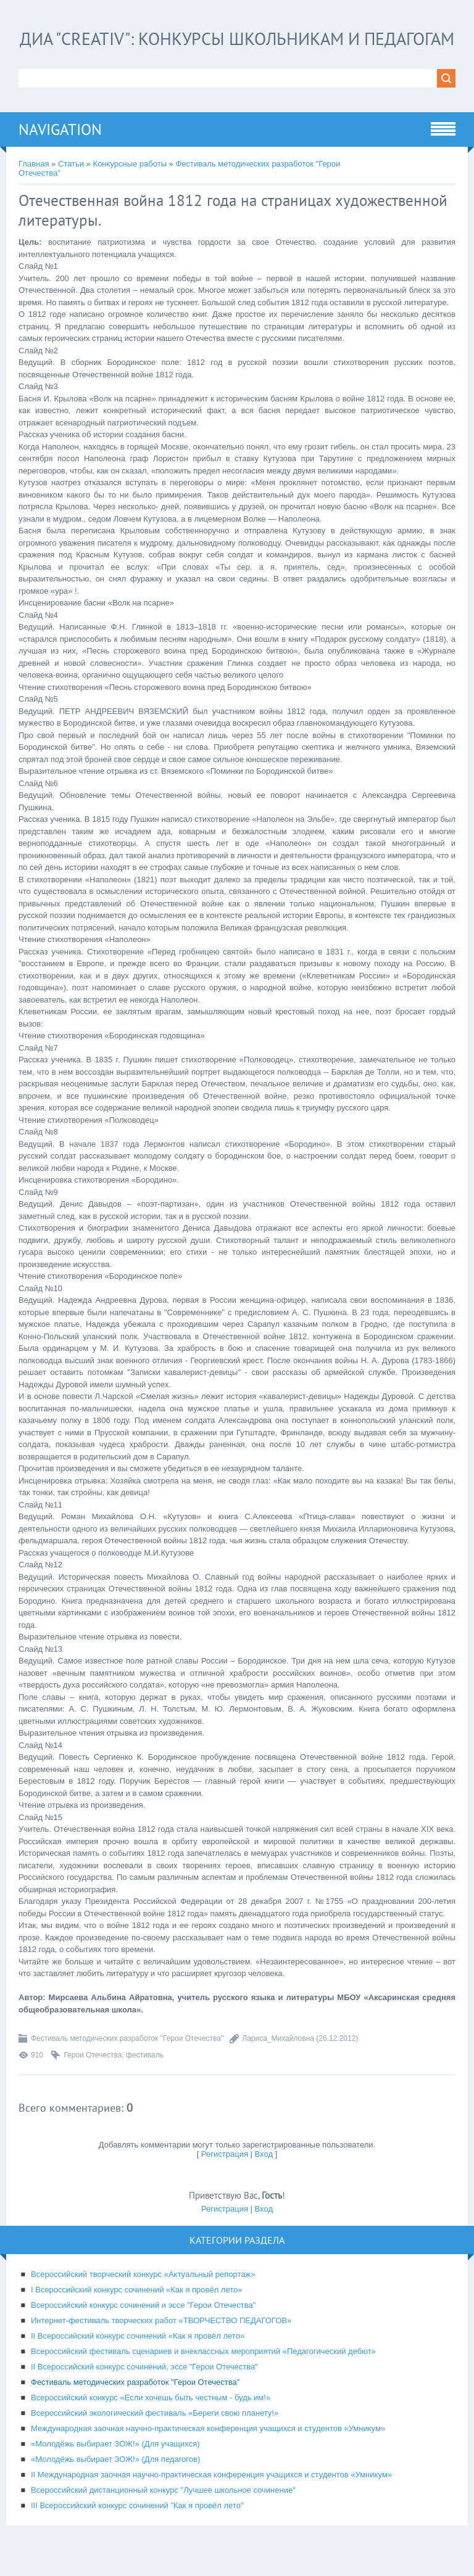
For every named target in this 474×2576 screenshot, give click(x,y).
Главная (34, 189)
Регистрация (224, 2179)
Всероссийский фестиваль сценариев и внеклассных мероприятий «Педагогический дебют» (203, 2377)
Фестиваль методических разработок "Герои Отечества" (127, 2064)
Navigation (60, 155)
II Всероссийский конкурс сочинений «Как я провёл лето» (137, 2361)
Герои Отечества (93, 2081)
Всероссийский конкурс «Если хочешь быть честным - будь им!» (150, 2423)
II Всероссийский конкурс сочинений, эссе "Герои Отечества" (144, 2392)
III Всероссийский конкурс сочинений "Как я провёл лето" (137, 2531)
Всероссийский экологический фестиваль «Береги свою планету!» (154, 2438)
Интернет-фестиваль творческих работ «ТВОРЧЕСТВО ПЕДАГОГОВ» (161, 2346)
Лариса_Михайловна (278, 2064)
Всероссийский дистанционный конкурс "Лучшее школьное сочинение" (163, 2516)
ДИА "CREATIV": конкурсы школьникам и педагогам (237, 50)
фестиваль (145, 2081)
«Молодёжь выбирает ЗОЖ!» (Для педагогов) (115, 2485)
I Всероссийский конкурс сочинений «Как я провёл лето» (137, 2315)
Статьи (71, 189)
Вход (264, 2179)
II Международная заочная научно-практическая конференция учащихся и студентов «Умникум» (211, 2500)
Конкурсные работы (130, 189)
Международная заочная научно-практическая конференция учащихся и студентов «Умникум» (208, 2454)
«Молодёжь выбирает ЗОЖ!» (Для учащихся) (115, 2469)
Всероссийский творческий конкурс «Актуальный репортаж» (143, 2300)
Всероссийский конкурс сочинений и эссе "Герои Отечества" (143, 2331)
